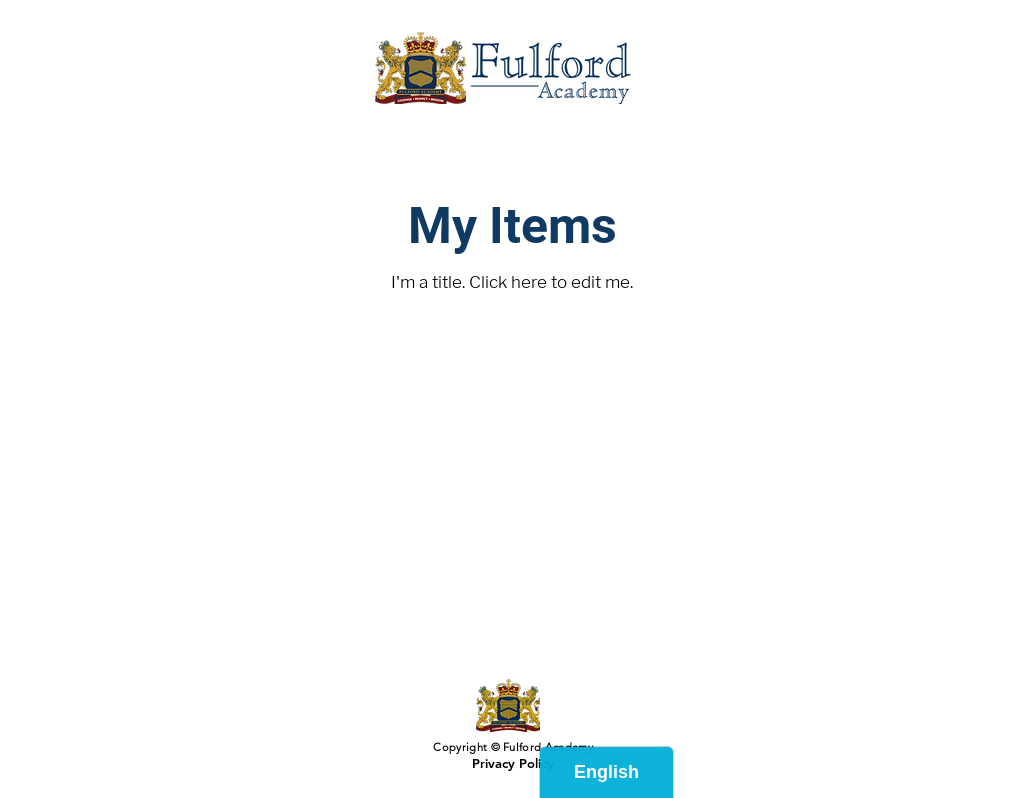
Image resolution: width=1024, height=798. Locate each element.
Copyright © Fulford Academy (511, 747)
